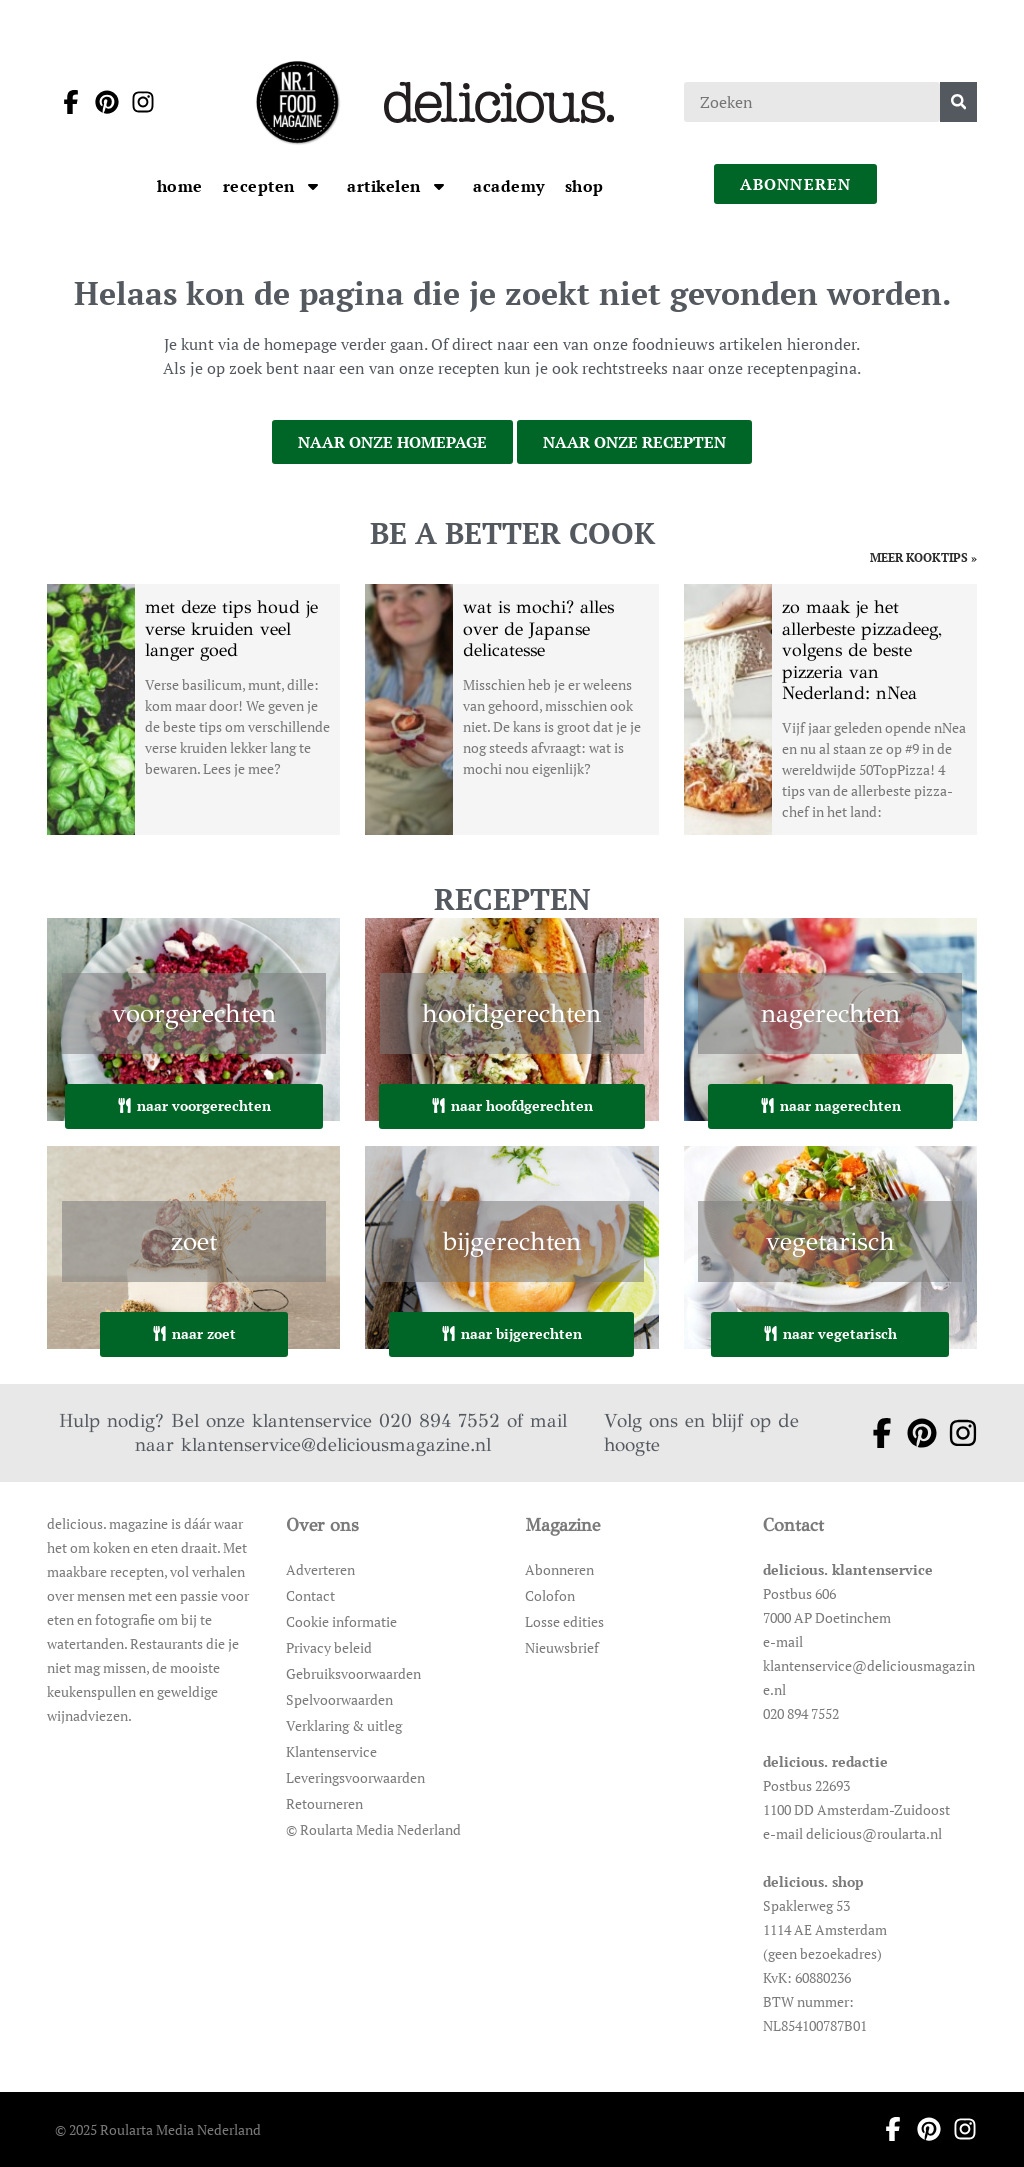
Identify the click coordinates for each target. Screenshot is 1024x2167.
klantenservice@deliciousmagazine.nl (336, 1444)
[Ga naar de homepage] (297, 102)
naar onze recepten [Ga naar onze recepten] (634, 442)
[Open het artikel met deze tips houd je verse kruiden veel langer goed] (193, 709)
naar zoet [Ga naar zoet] (194, 1333)
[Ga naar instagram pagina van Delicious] (137, 102)
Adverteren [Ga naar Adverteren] (320, 1569)
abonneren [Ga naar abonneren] (796, 184)
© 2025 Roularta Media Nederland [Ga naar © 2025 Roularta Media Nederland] (158, 2129)
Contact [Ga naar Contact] (310, 1595)
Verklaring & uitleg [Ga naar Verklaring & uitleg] (344, 1725)
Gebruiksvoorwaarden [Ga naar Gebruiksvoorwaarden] (353, 1673)
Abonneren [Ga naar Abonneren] (559, 1569)
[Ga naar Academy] (509, 186)
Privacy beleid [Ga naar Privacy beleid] (329, 1647)
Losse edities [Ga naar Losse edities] (564, 1621)
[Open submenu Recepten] (313, 186)
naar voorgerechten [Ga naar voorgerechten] (194, 1105)
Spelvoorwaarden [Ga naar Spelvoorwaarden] (339, 1699)
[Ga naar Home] (180, 186)
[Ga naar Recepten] (261, 186)
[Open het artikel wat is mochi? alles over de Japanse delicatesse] (511, 709)
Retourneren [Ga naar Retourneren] (324, 1803)
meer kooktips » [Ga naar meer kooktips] (923, 558)
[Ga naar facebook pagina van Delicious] (65, 102)
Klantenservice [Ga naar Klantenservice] (331, 1751)
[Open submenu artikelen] (439, 186)
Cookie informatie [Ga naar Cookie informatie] (341, 1621)
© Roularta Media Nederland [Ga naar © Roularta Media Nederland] (373, 1829)
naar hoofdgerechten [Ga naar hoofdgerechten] (512, 1105)
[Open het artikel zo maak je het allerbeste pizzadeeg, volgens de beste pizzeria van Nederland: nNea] (830, 709)
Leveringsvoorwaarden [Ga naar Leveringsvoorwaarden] (355, 1777)
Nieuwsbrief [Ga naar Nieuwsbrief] (562, 1647)
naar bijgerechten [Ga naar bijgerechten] (511, 1333)
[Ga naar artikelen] (386, 186)
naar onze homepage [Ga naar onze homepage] (392, 442)
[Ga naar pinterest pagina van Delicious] (101, 102)
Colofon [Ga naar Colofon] (550, 1595)
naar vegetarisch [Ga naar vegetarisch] (830, 1333)
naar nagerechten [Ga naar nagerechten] (830, 1105)
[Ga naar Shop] (584, 186)
